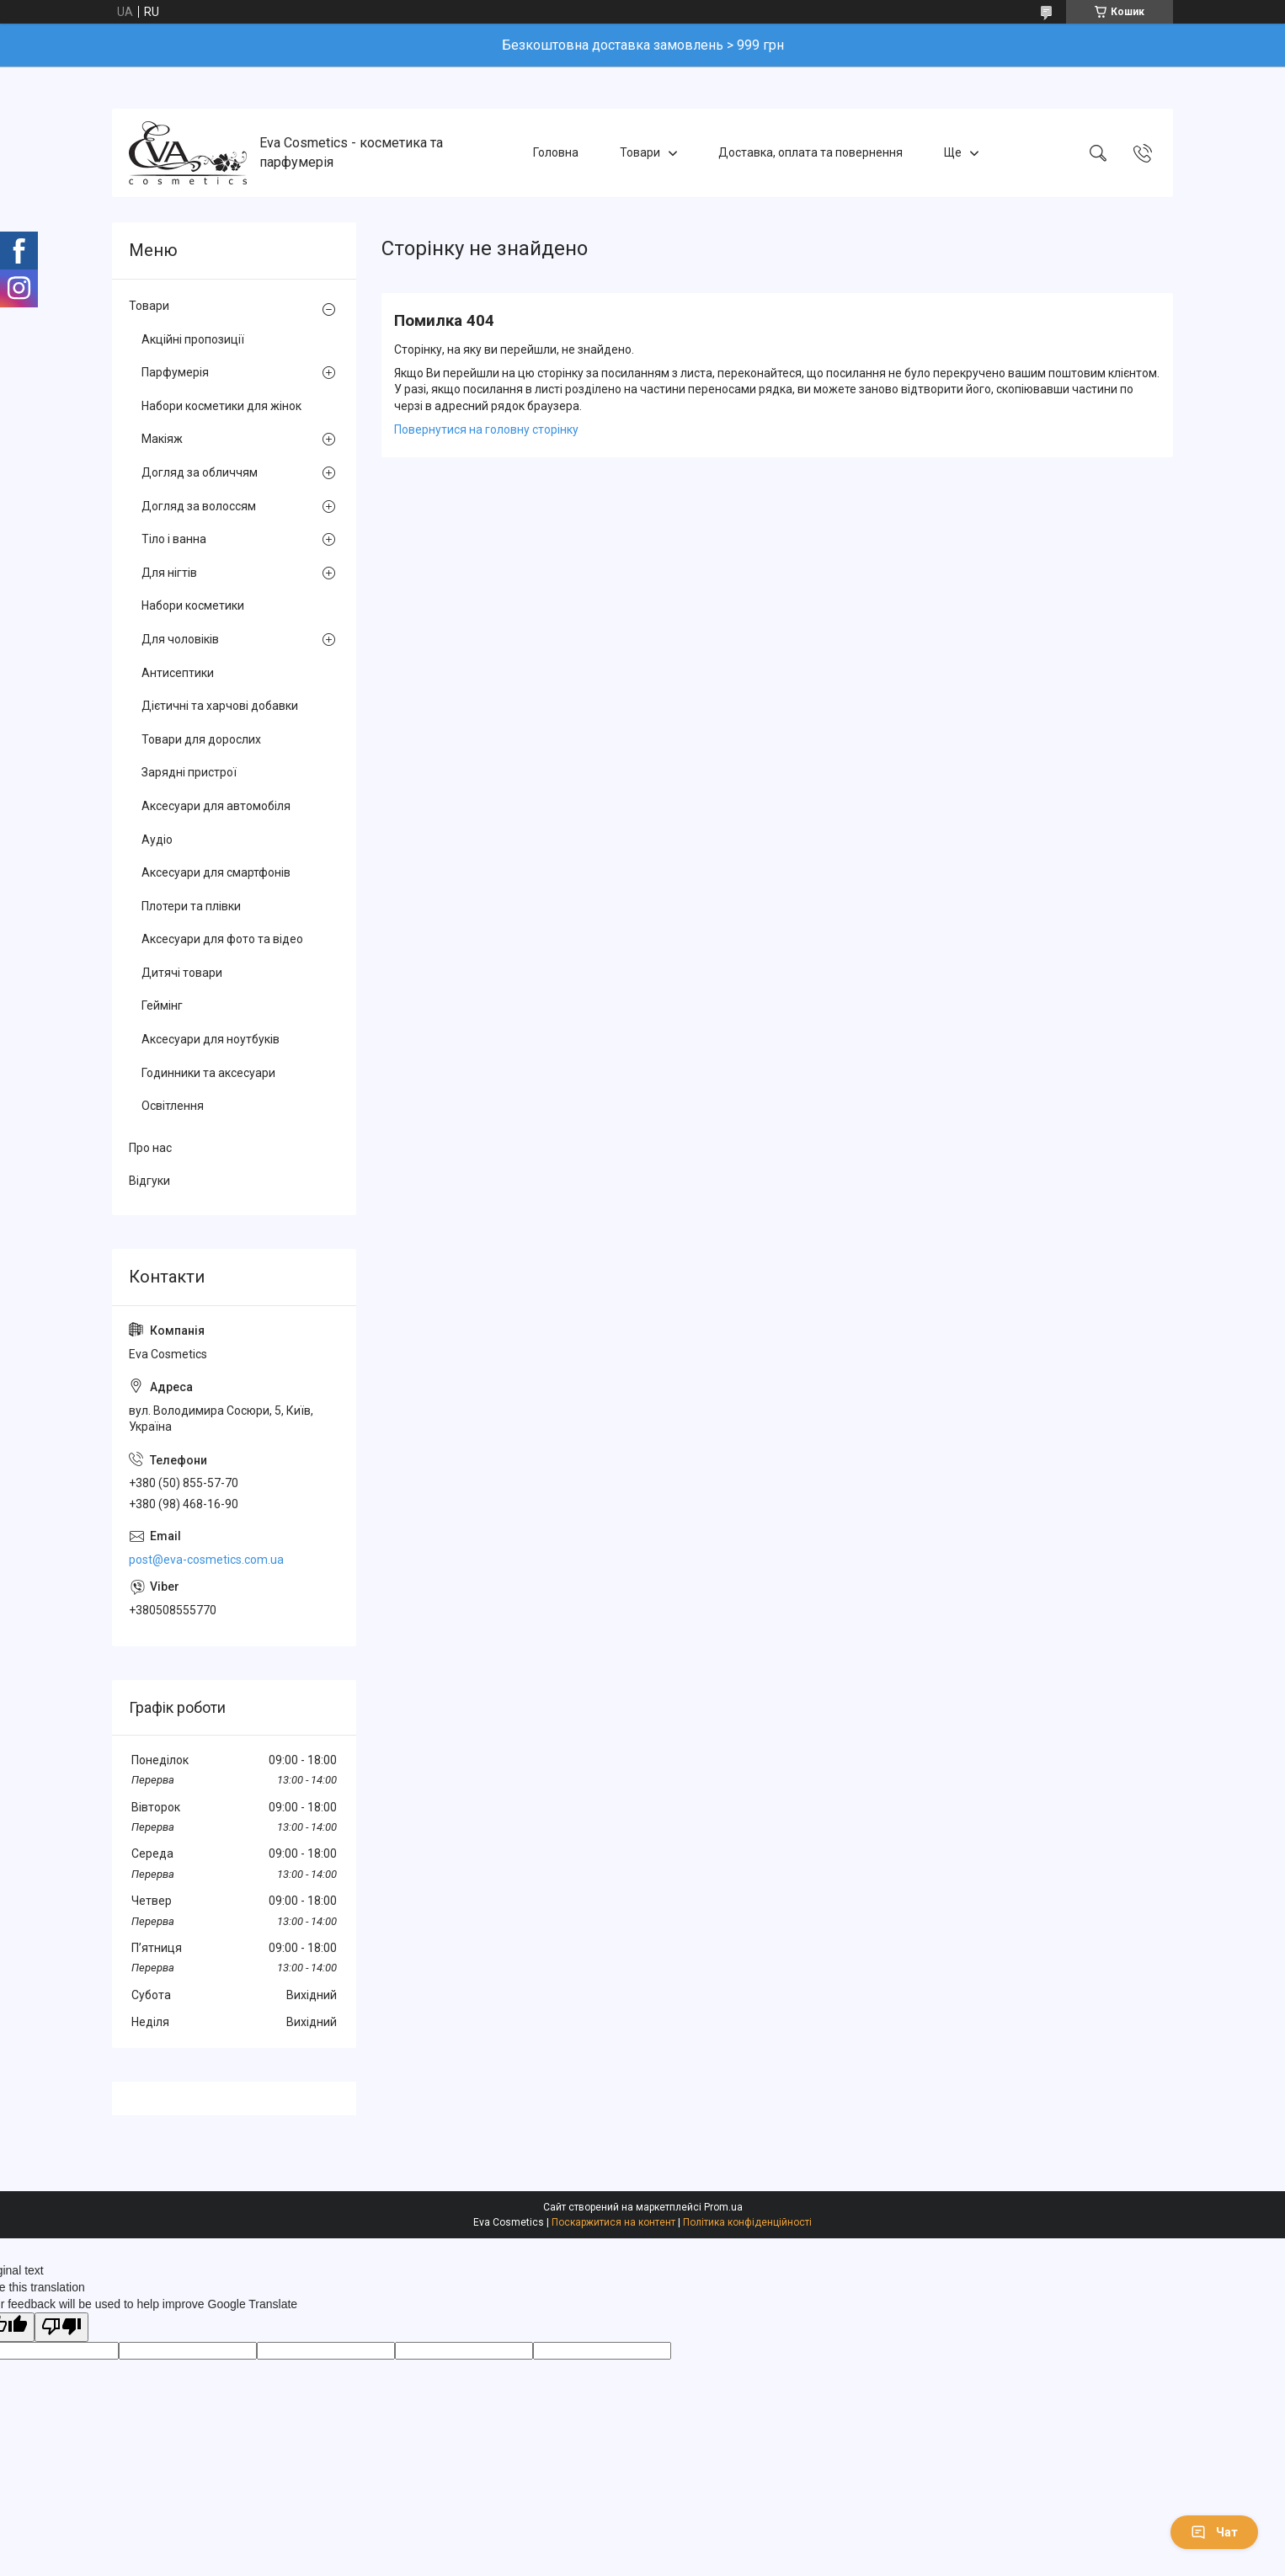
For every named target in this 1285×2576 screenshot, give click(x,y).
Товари (640, 152)
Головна (556, 152)
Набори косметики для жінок (221, 406)
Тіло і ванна (173, 539)
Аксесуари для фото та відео (222, 939)
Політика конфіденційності (747, 2222)
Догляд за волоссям (198, 506)
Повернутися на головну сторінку (486, 429)
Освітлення (172, 1105)
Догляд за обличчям (199, 472)
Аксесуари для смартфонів (216, 872)
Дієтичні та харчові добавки (219, 705)
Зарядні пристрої (189, 772)
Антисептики (177, 673)
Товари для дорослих (201, 739)
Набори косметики (192, 605)
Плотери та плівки (191, 906)
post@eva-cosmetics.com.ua (206, 1559)
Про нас (150, 1148)
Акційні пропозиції (192, 339)
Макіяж (162, 438)
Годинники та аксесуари (208, 1073)
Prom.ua (723, 2207)
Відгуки (149, 1180)
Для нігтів (169, 572)
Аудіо (157, 839)
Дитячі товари (181, 972)
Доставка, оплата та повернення (810, 152)
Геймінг (162, 1005)
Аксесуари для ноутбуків (210, 1039)
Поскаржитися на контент (613, 2222)
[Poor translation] (61, 2327)
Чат (1214, 2532)
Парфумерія (175, 372)
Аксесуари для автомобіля (216, 806)
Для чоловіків (180, 639)
